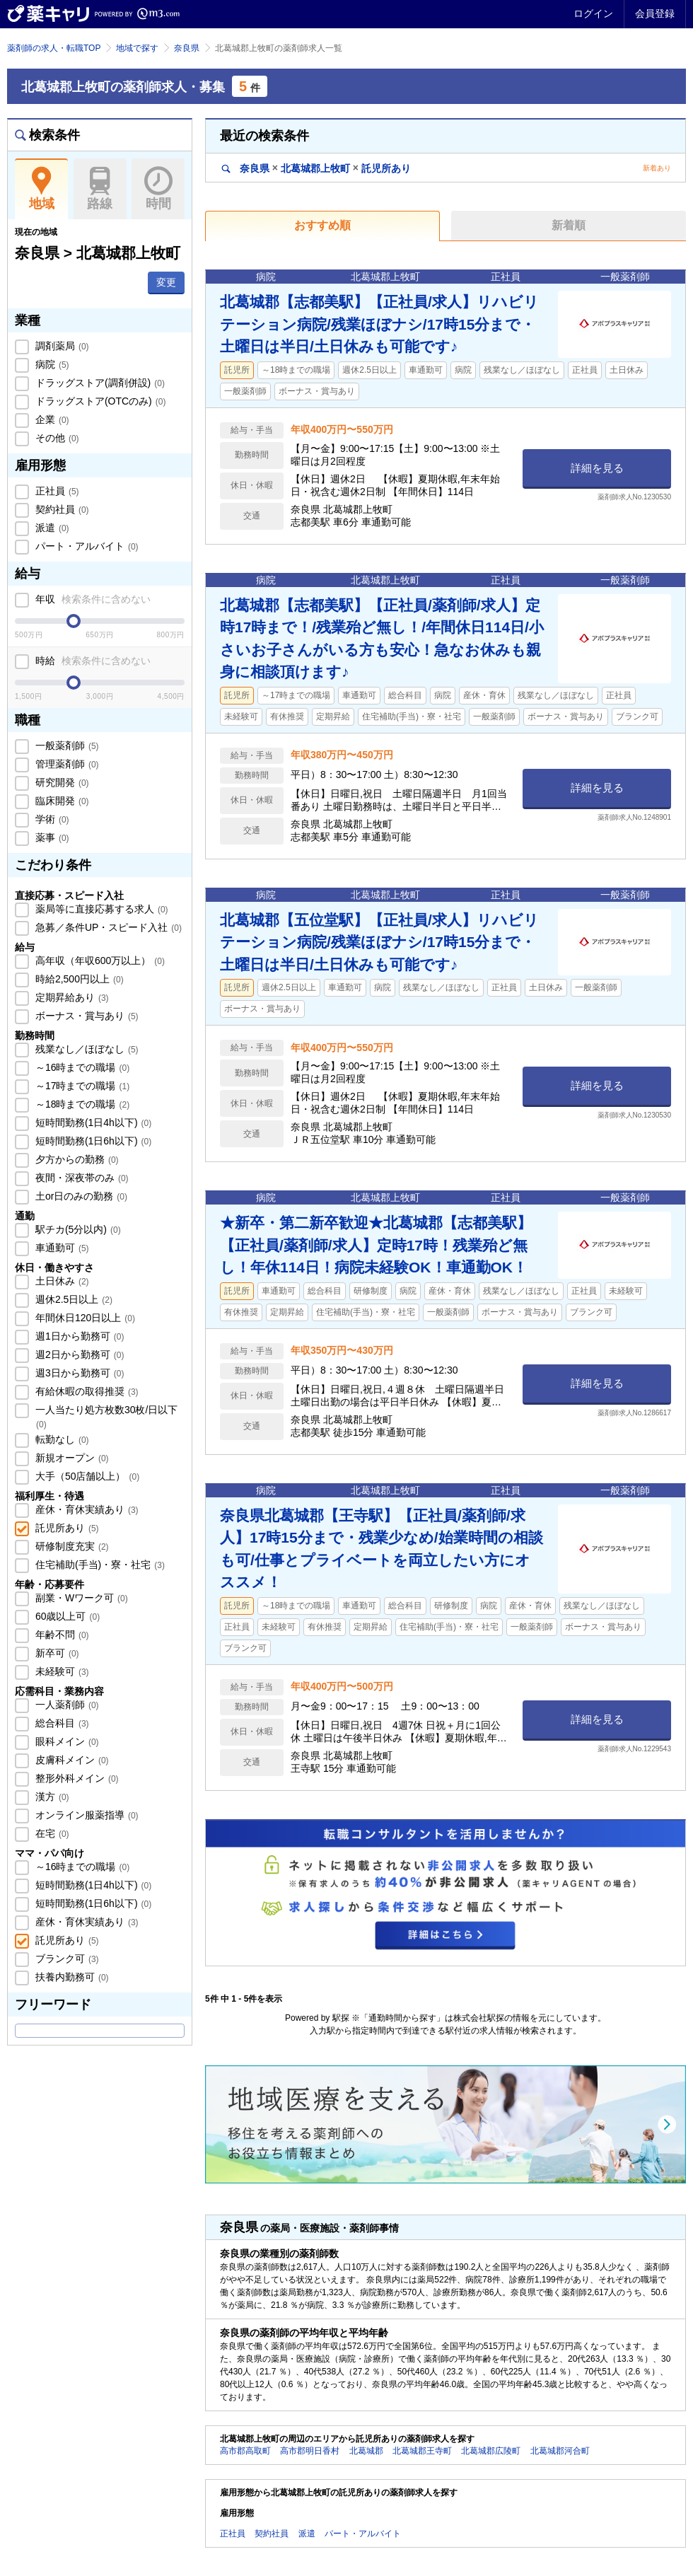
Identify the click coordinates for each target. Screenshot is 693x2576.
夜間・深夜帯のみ (81, 1177)
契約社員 (61, 509)
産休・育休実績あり (86, 1509)
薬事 (51, 837)
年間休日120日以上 (84, 1317)
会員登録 (655, 13)
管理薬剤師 (66, 764)
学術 (51, 819)
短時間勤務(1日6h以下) (92, 1141)
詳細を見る (597, 468)
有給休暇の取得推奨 (86, 1391)
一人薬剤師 (66, 1704)
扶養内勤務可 (71, 1977)
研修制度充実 (71, 1546)
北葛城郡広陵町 (490, 2451)
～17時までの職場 (81, 1085)
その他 (56, 437)
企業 (51, 419)
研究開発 (61, 782)
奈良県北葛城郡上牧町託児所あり (316, 168)
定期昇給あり (71, 997)
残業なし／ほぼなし (86, 1049)
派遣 (51, 527)
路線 (100, 189)
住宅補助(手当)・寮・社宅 (99, 1564)
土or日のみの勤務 (80, 1196)
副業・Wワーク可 (80, 1597)
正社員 (56, 491)
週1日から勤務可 (78, 1336)
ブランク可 (66, 1958)
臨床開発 (61, 800)
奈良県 (186, 48)
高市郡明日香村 (309, 2451)
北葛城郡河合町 (560, 2451)
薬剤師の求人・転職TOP (53, 48)
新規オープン (71, 1457)
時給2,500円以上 (78, 979)
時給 (92, 660)
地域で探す (137, 48)
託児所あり (66, 1527)
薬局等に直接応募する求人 (100, 909)
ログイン (593, 13)
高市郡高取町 (245, 2451)
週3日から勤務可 (78, 1373)
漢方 (51, 1796)
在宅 (51, 1833)
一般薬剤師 (66, 745)
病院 (51, 364)
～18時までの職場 (81, 1104)
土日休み (61, 1281)
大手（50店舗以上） (86, 1476)
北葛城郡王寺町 (422, 2451)
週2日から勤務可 (78, 1354)
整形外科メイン (76, 1778)
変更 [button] (166, 282)
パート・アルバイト (86, 546)
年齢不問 (61, 1634)
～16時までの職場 (81, 1067)
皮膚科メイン (71, 1759)
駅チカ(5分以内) (77, 1229)
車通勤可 (61, 1247)
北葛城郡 (366, 2451)
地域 (41, 189)
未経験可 (61, 1671)
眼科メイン (66, 1741)
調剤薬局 (61, 346)
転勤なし (61, 1439)
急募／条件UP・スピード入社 (107, 927)
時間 (158, 189)
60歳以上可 (66, 1616)
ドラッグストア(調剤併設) (99, 382)
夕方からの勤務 (76, 1159)
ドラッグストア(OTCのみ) (99, 401)
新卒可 (56, 1653)
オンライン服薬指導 (86, 1815)
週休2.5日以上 (72, 1299)
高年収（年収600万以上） (99, 960)
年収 (92, 599)
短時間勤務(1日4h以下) (92, 1122)
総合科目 (61, 1723)
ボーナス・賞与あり (86, 1015)
